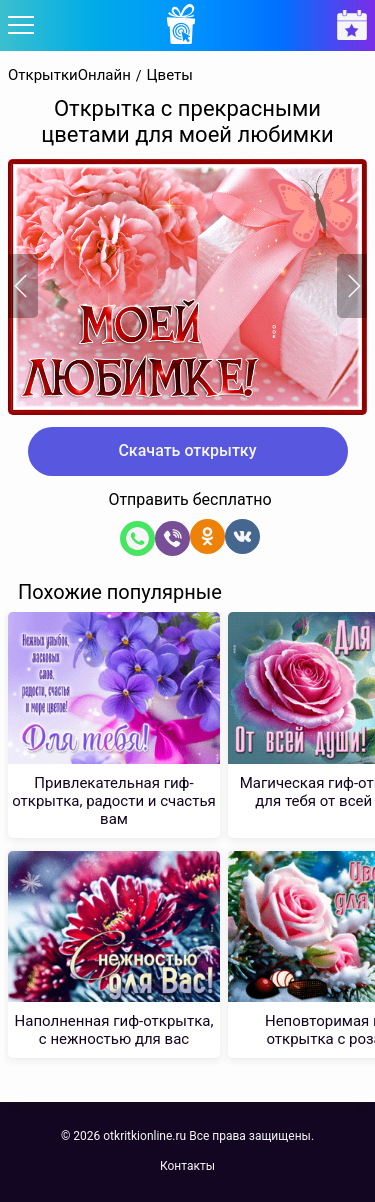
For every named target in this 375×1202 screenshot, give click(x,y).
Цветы (170, 75)
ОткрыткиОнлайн (69, 75)
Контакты (187, 1166)
